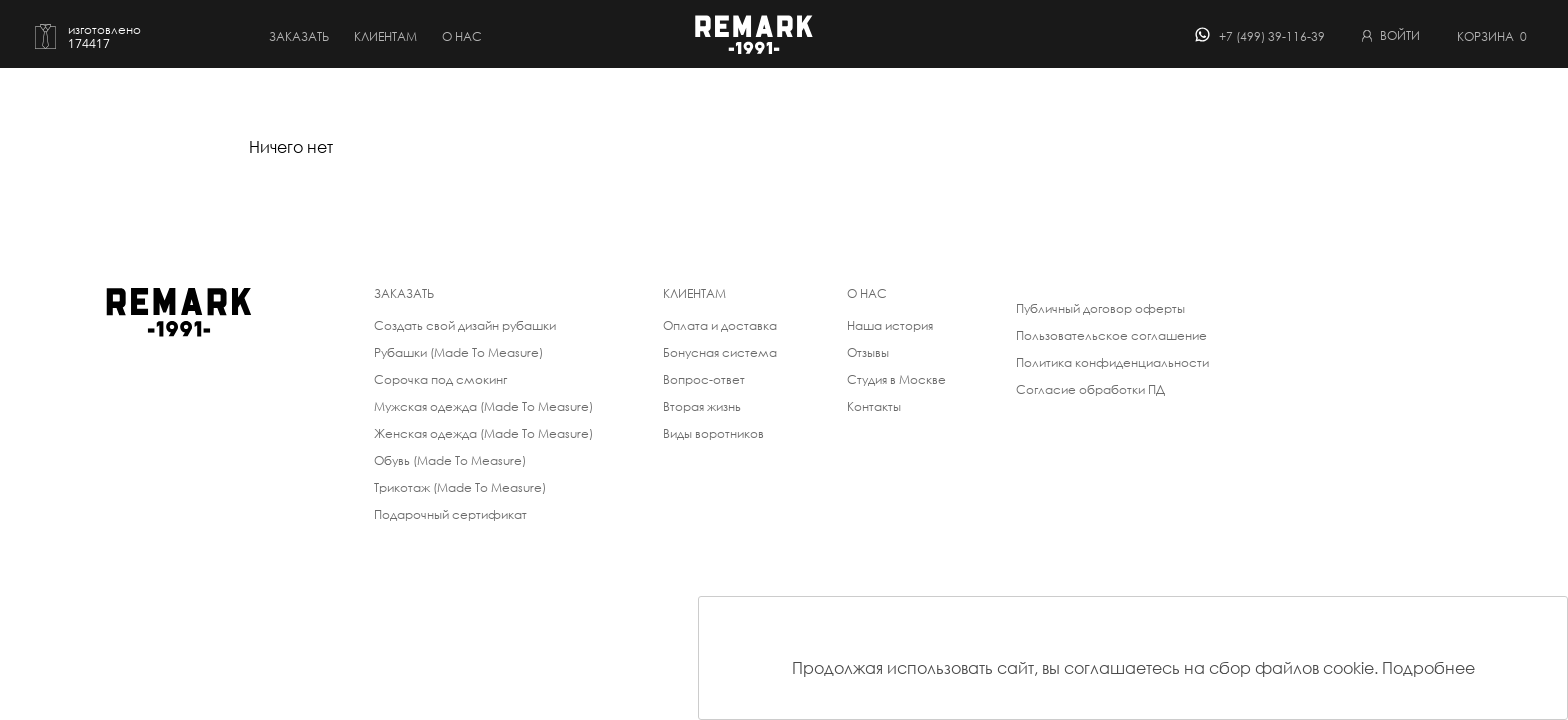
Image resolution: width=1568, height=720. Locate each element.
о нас (462, 36)
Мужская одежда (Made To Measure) (483, 406)
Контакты (874, 406)
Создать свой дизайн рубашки (465, 325)
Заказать (299, 36)
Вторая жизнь (702, 406)
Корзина (1492, 36)
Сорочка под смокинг (440, 379)
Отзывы (868, 352)
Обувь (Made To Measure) (450, 460)
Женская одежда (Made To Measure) (483, 433)
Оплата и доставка (720, 325)
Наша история (890, 325)
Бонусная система (720, 352)
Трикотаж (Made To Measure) (460, 487)
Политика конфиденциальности (1112, 362)
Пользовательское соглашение (1111, 335)
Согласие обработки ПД (1090, 389)
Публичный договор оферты (1100, 308)
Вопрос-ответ (704, 379)
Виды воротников (713, 433)
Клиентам (385, 36)
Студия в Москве (896, 379)
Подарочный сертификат (450, 514)
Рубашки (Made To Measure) (458, 352)
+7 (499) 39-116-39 (1272, 36)
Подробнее (1428, 667)
